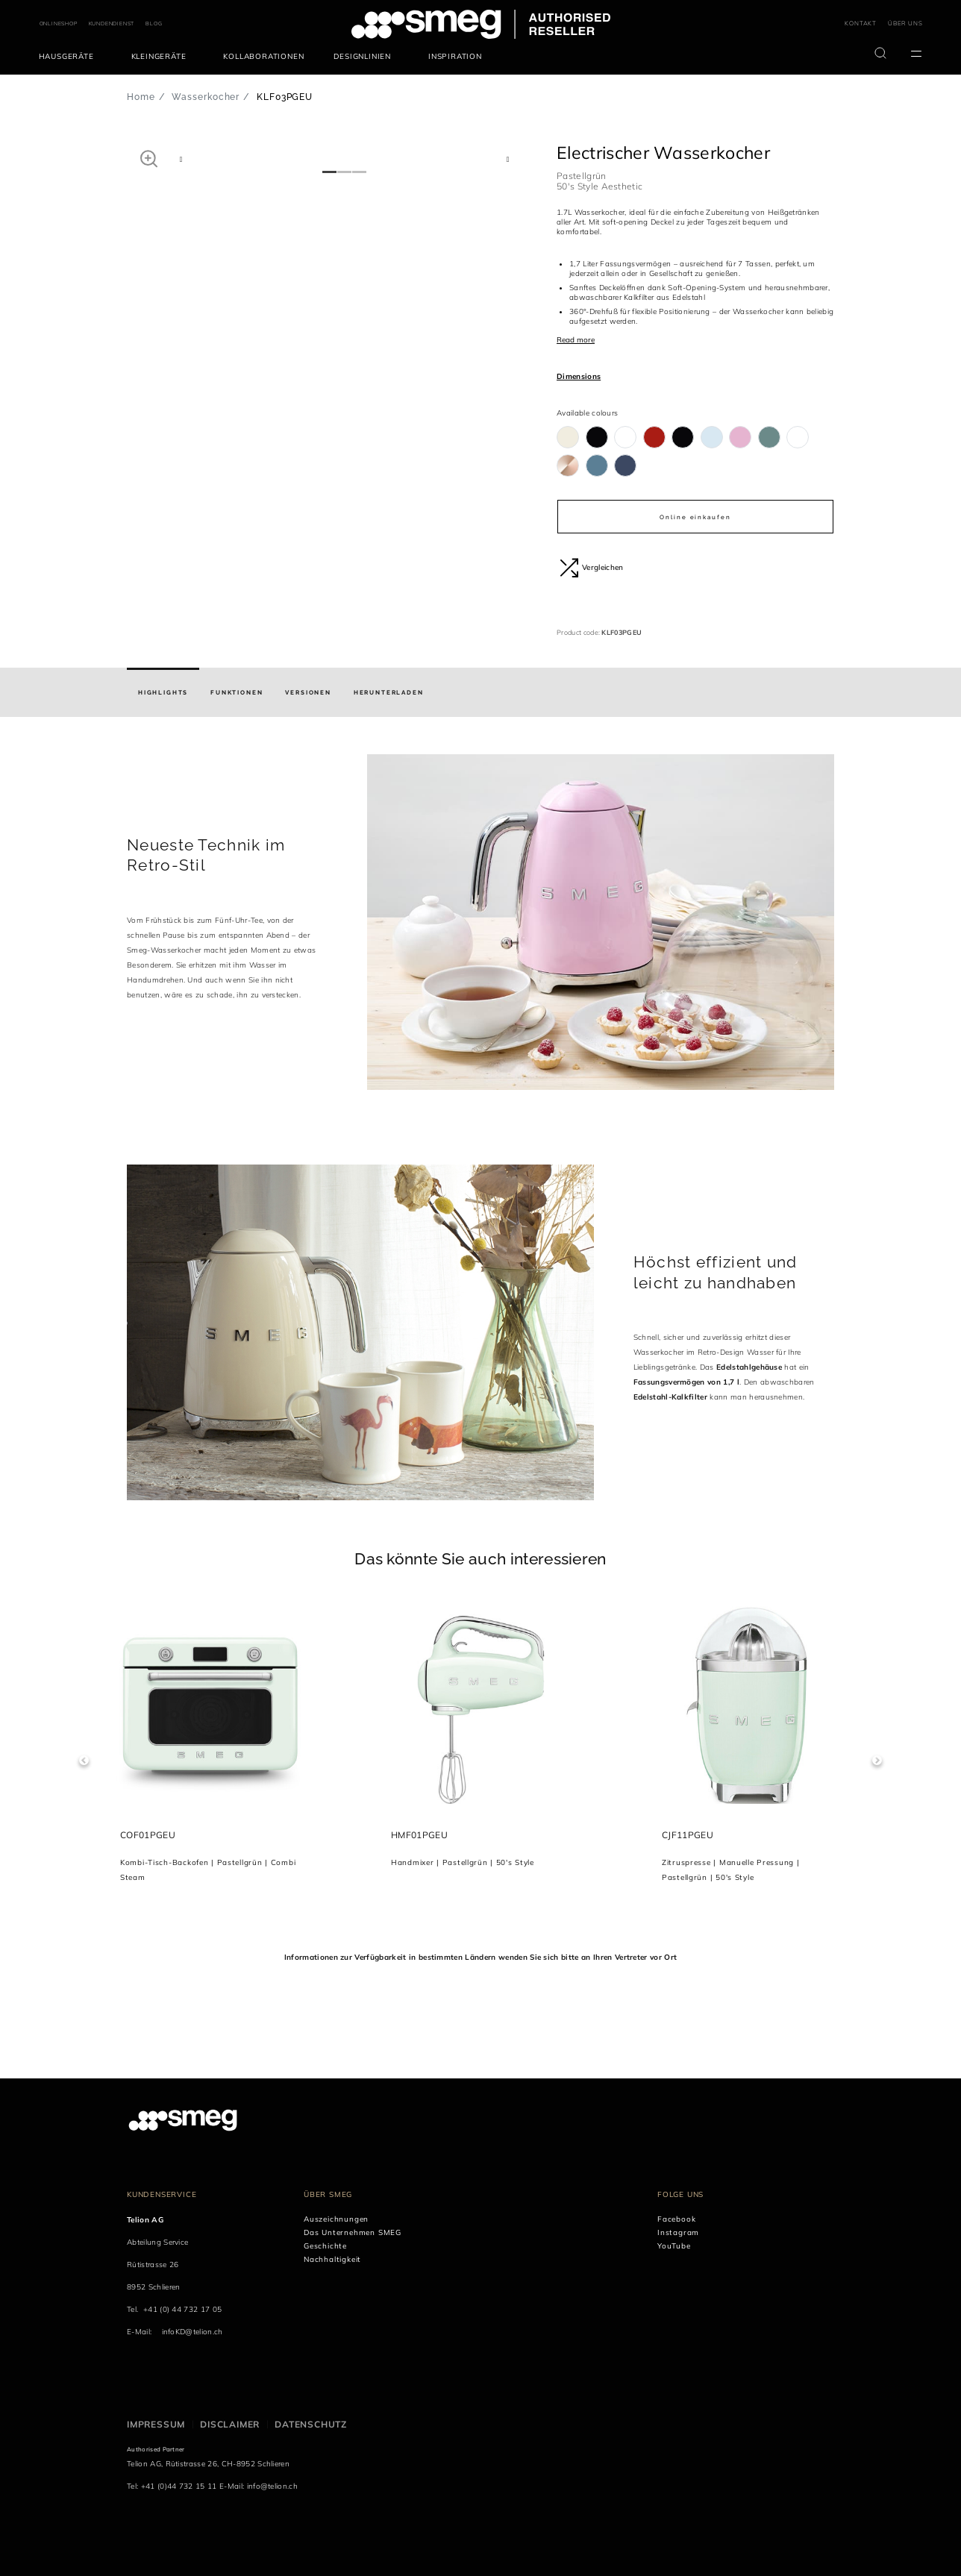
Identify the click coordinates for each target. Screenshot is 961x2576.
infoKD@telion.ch (192, 2332)
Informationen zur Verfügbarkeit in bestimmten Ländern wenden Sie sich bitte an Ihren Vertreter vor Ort (480, 1957)
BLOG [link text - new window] (153, 23)
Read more (576, 340)
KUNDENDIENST (112, 23)
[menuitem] (70, 57)
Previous (84, 1761)
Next (877, 1761)
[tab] (163, 692)
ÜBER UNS (905, 23)
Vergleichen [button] (592, 568)
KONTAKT (861, 23)
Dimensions (579, 376)
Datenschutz (311, 2424)
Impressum (156, 2424)
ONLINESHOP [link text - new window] (59, 23)
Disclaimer (230, 2424)
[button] (149, 158)
